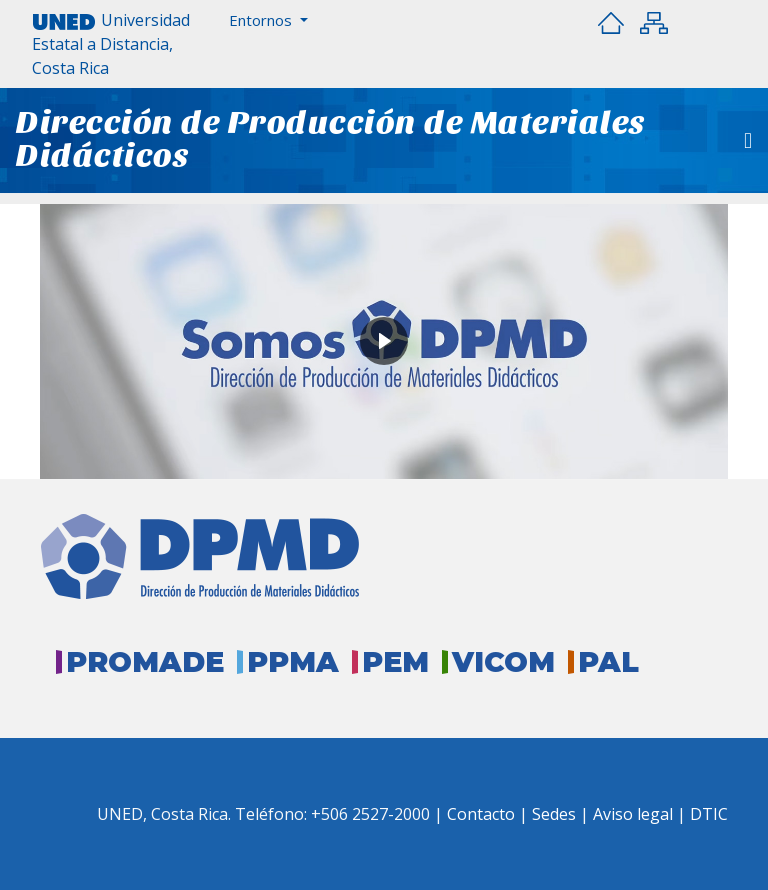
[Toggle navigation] (748, 141)
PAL (608, 662)
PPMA (293, 662)
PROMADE (145, 662)
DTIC (709, 814)
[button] (268, 20)
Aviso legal (633, 814)
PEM (395, 662)
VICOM (503, 662)
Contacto (483, 814)
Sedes (556, 814)
